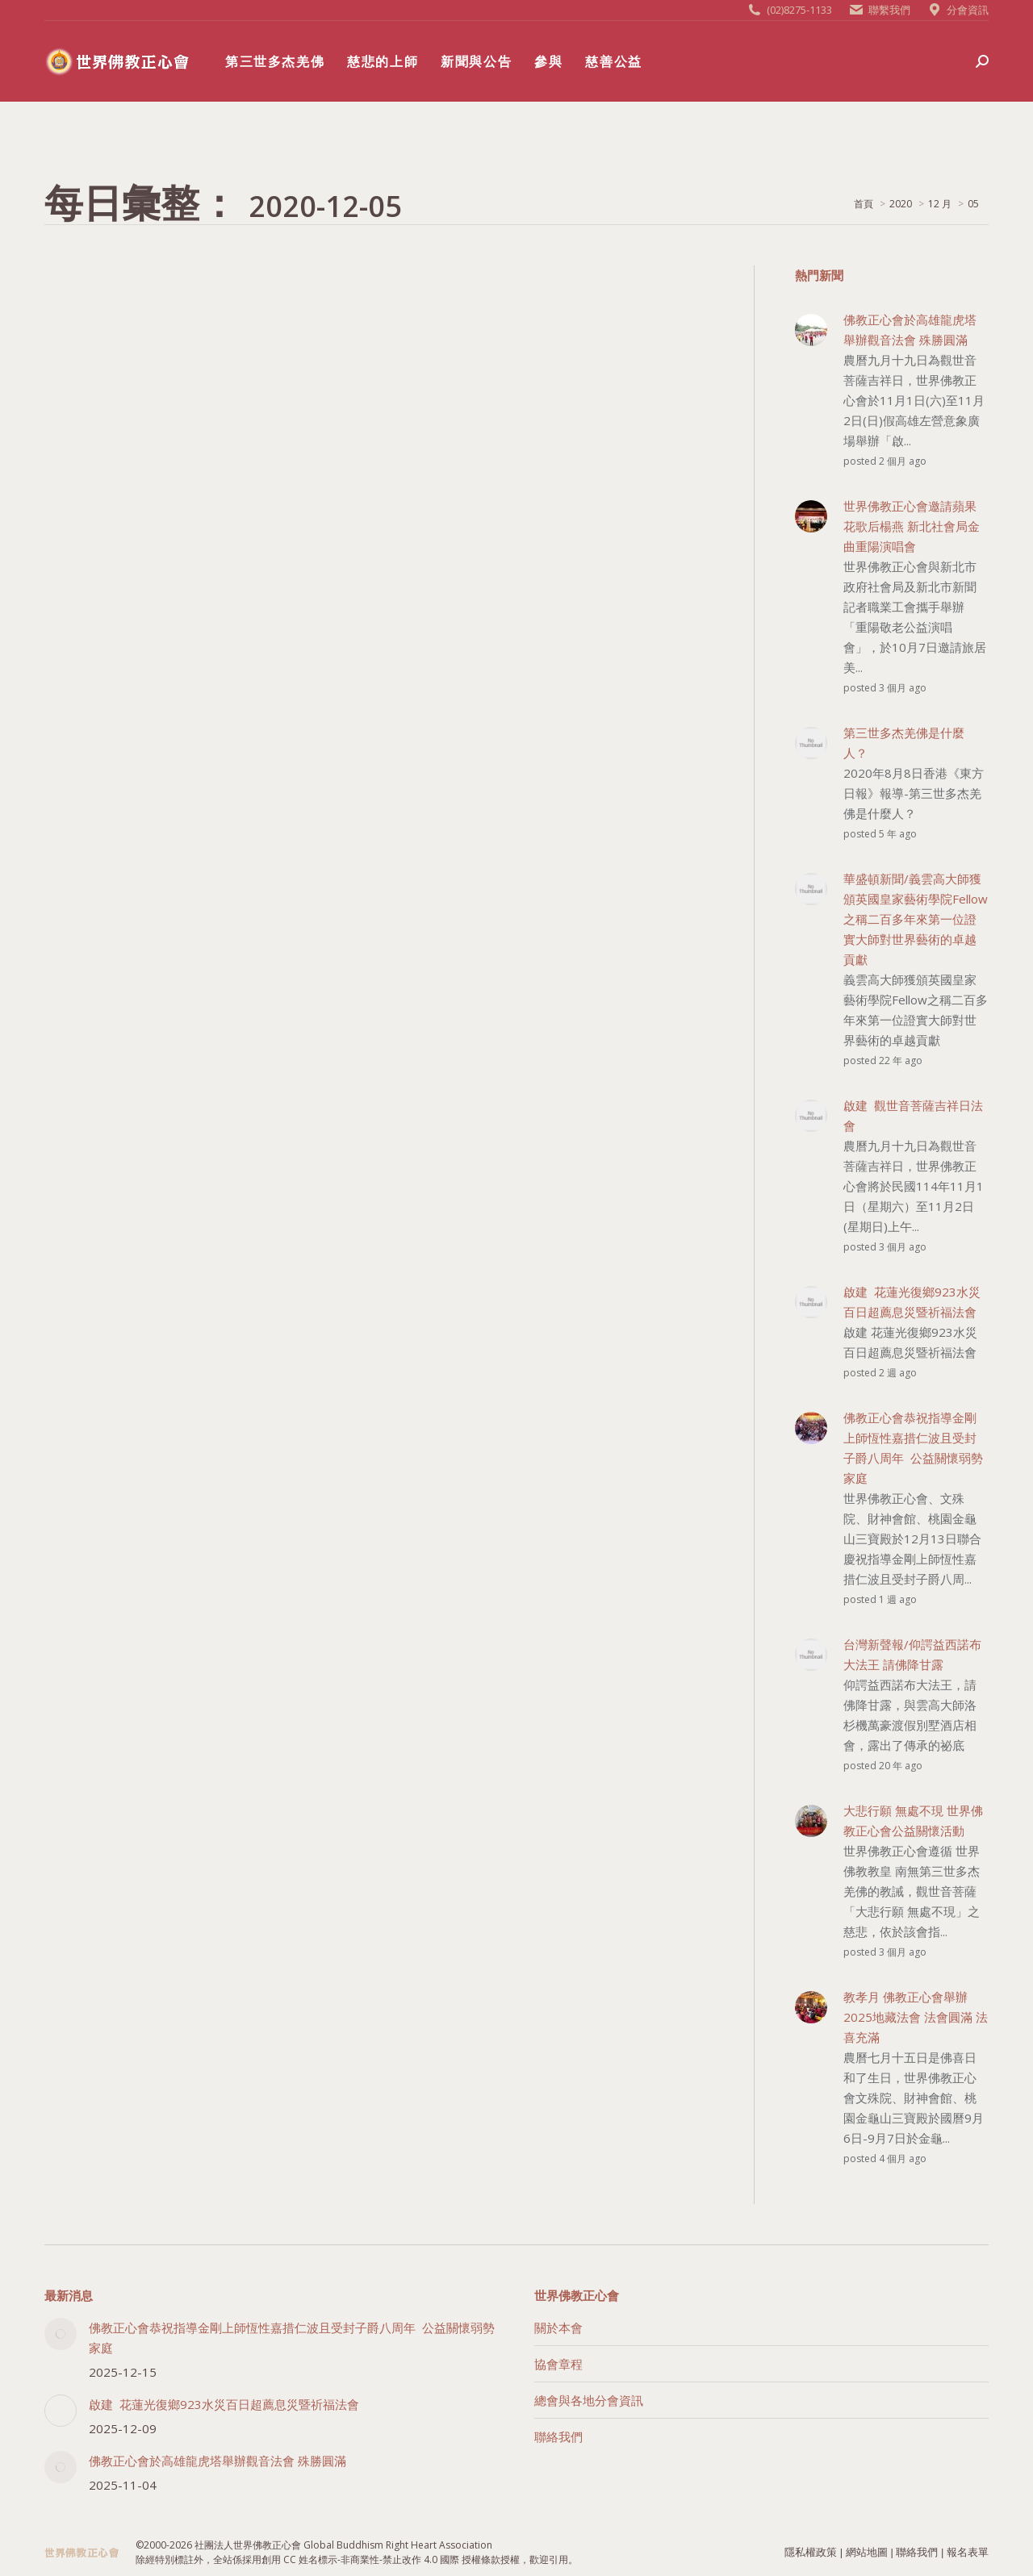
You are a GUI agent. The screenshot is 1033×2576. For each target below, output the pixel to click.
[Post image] (60, 2334)
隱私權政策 (810, 2552)
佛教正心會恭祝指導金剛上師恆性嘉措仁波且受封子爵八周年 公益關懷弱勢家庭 (292, 2337)
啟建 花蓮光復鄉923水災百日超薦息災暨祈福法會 (224, 2404)
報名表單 (968, 2552)
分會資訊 (968, 9)
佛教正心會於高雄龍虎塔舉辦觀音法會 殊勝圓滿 (217, 2461)
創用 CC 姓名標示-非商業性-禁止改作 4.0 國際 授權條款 (380, 2559)
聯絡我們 (558, 2436)
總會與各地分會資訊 (588, 2400)
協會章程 (558, 2364)
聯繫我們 (889, 9)
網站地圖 (867, 2552)
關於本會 (558, 2327)
